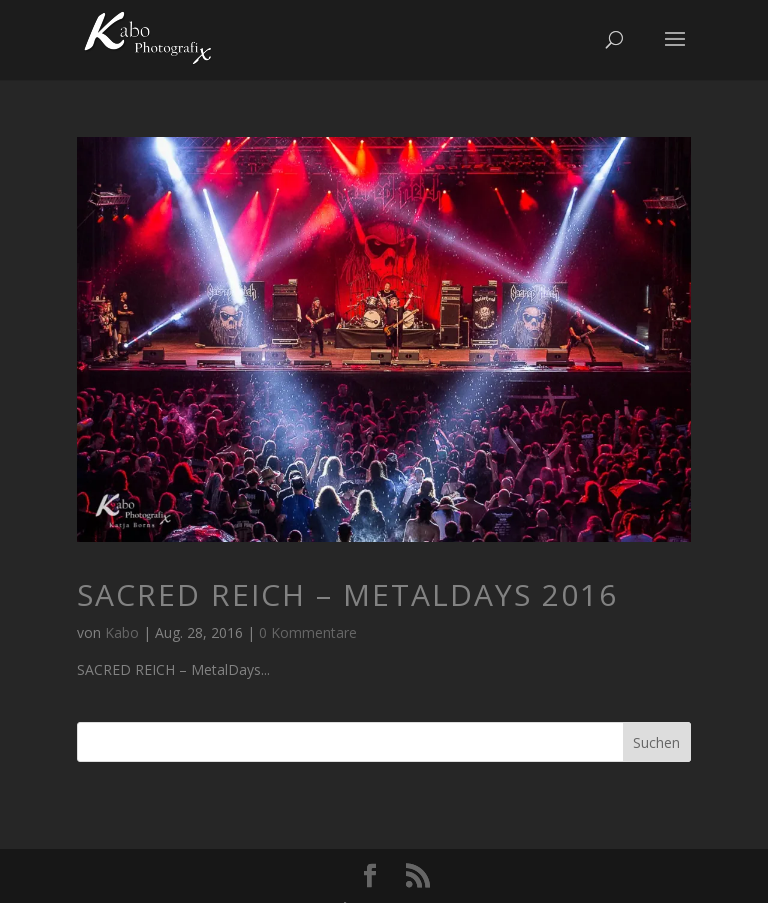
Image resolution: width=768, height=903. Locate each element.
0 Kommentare (308, 632)
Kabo (122, 632)
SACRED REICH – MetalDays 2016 (347, 594)
